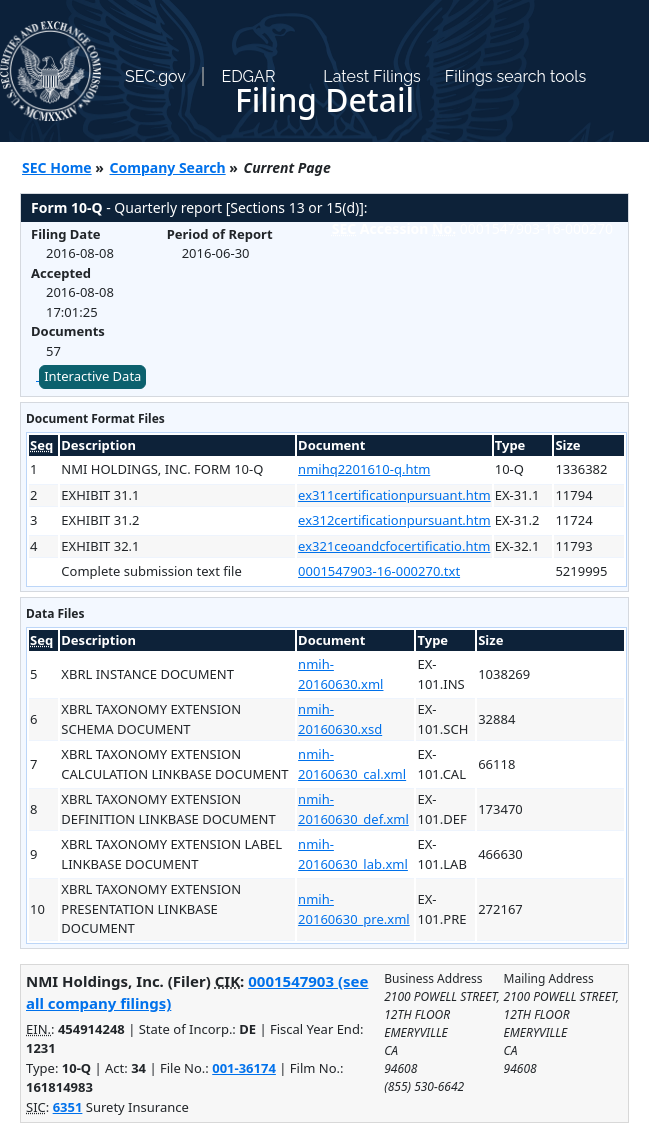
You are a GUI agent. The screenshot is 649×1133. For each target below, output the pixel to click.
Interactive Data (92, 376)
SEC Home (57, 167)
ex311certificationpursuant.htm (394, 495)
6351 (68, 1107)
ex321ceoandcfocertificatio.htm (394, 546)
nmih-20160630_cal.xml (352, 764)
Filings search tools (516, 76)
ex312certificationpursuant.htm (394, 520)
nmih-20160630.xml (340, 674)
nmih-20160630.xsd (340, 719)
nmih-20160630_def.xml (353, 809)
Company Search (168, 167)
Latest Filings (371, 76)
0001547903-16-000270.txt (379, 571)
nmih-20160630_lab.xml (353, 854)
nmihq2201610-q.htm (364, 469)
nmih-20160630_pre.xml (354, 909)
